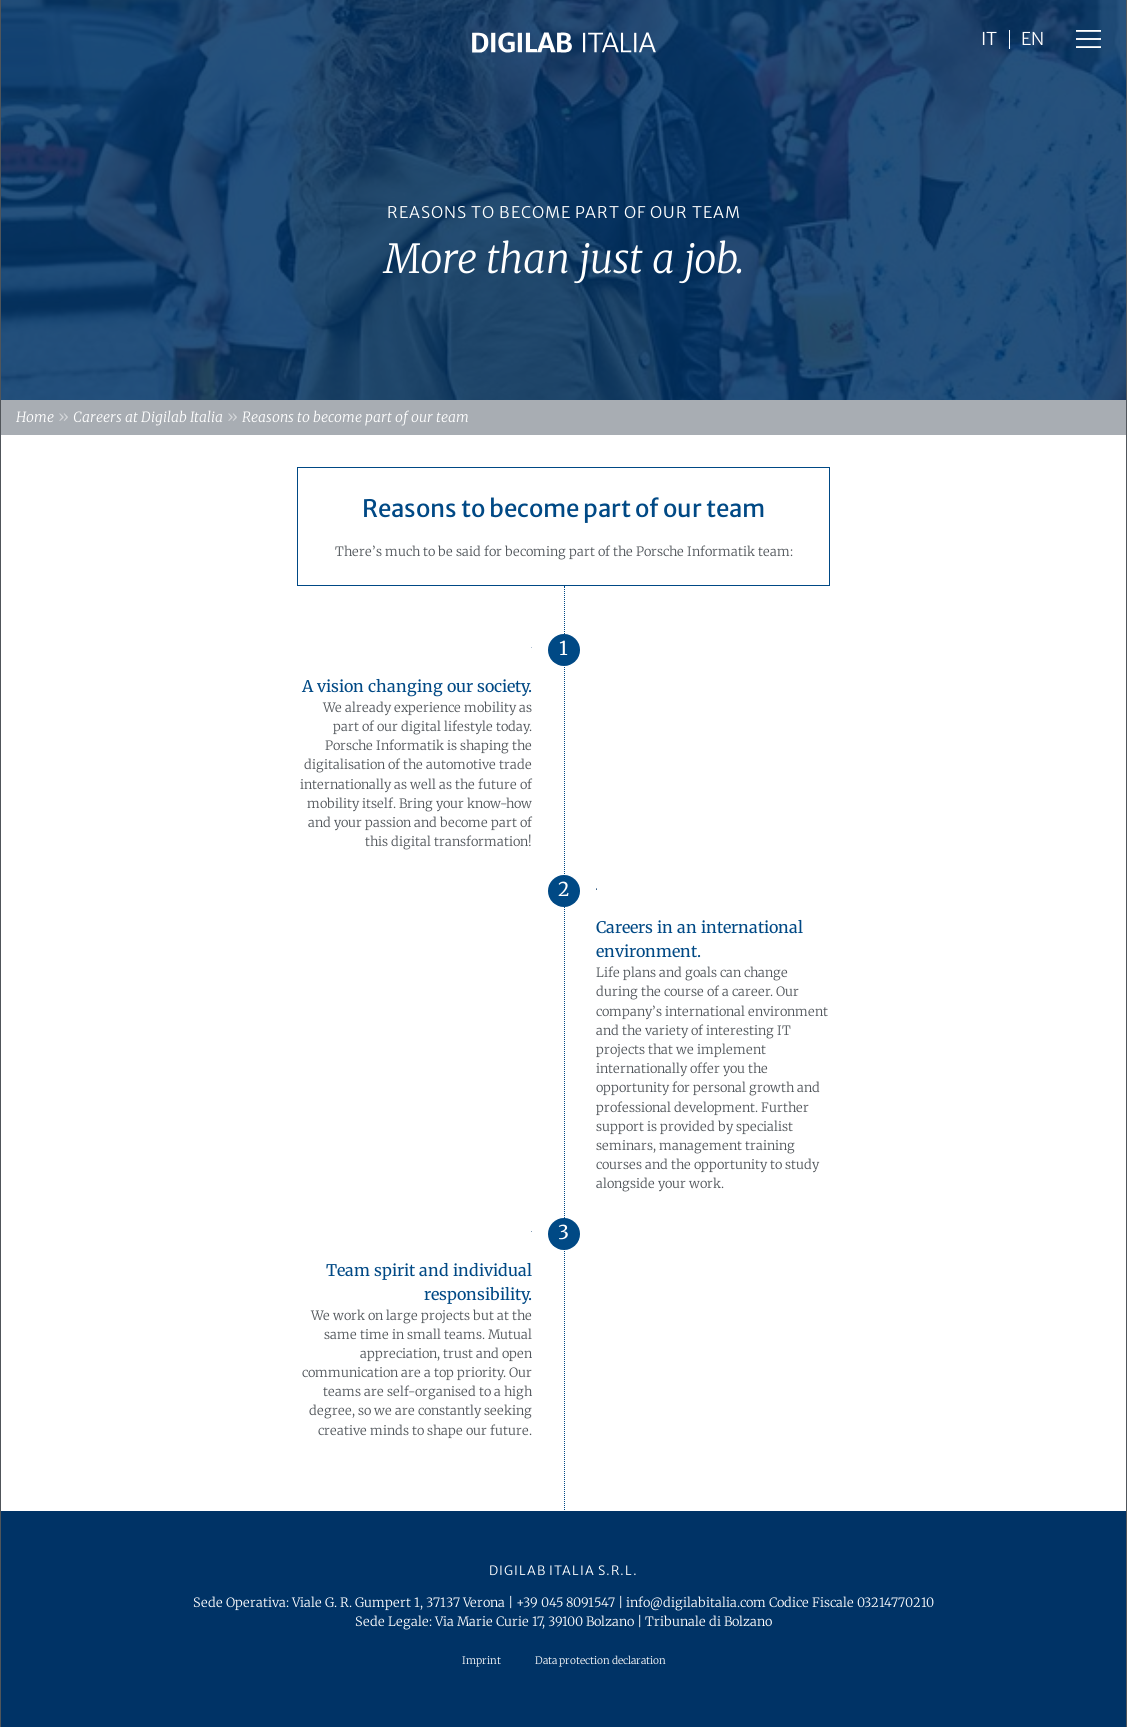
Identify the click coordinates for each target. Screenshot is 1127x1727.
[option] (563, 200)
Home (35, 417)
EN (1032, 40)
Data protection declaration (600, 1660)
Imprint (481, 1660)
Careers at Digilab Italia (148, 417)
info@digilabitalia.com (696, 1602)
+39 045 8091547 (565, 1602)
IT (989, 40)
